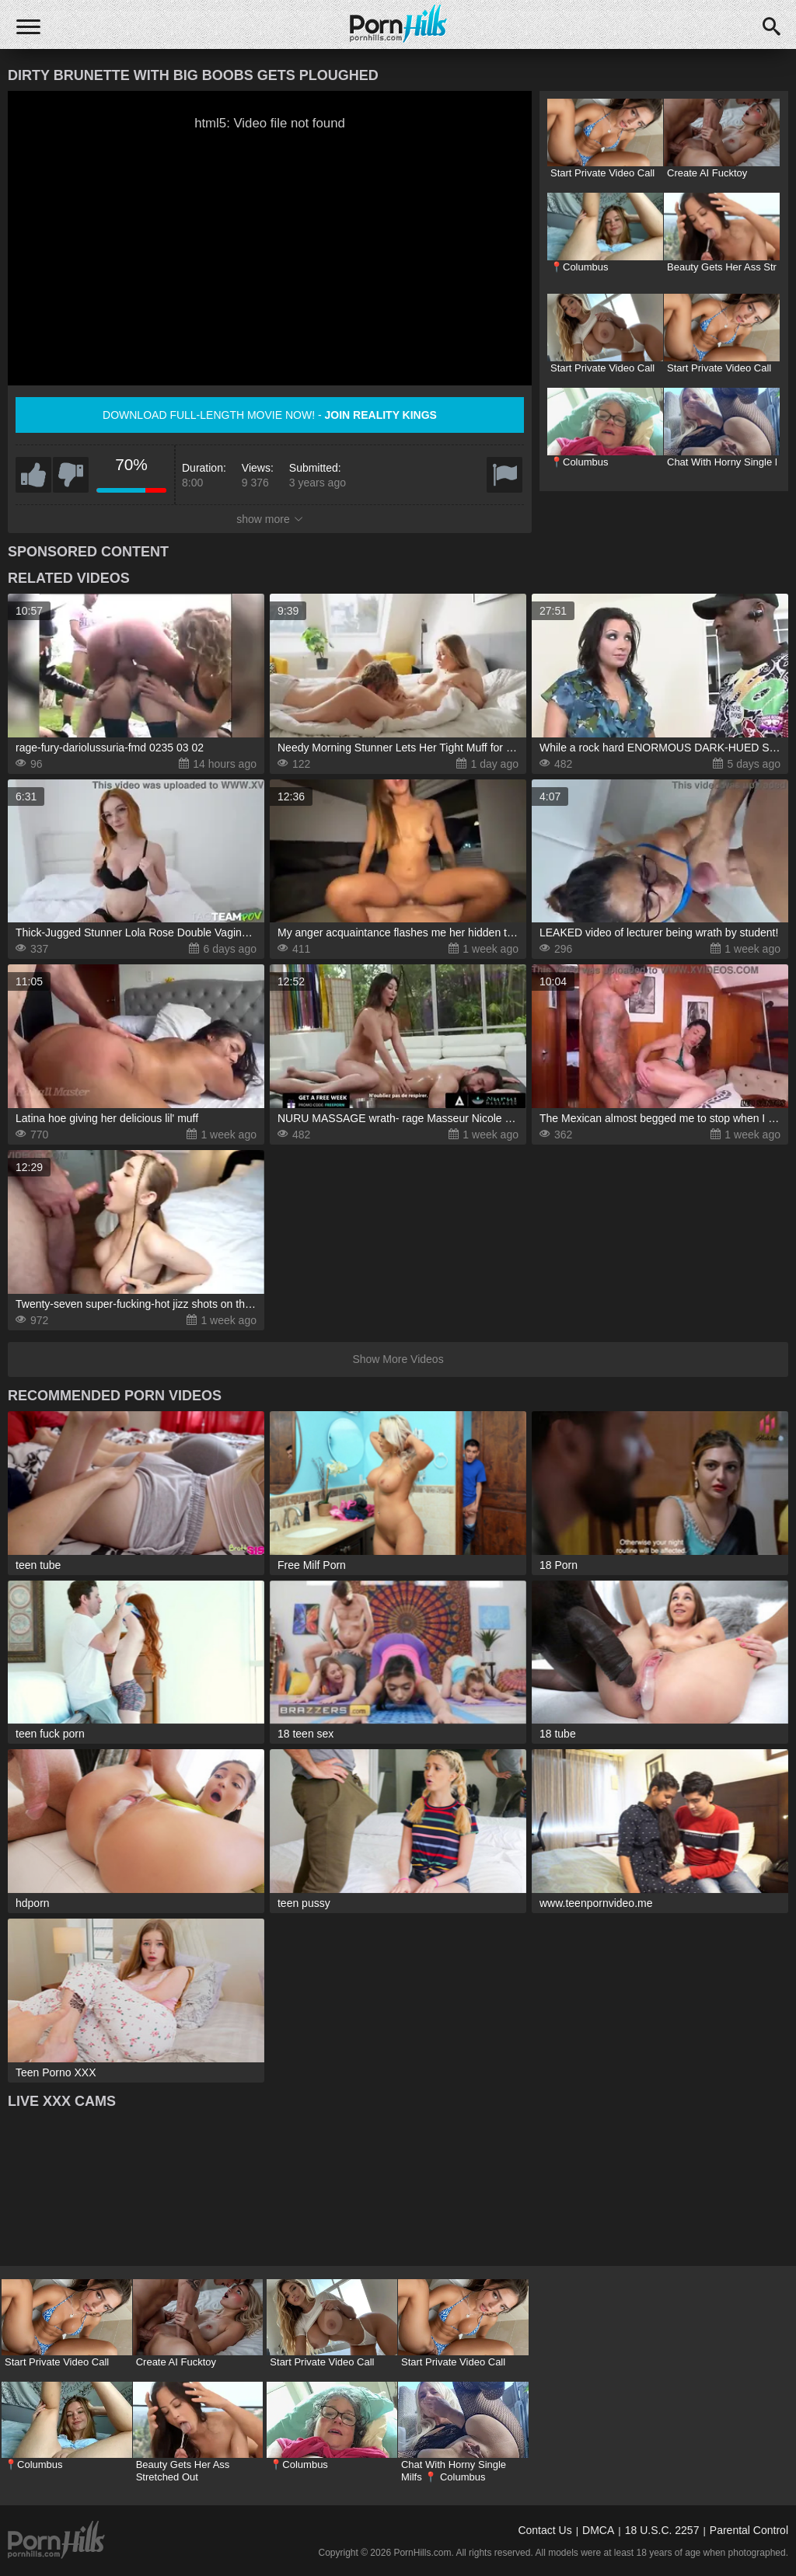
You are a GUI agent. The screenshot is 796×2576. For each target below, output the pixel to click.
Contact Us (544, 2530)
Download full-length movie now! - (270, 415)
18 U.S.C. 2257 (662, 2530)
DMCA (598, 2530)
